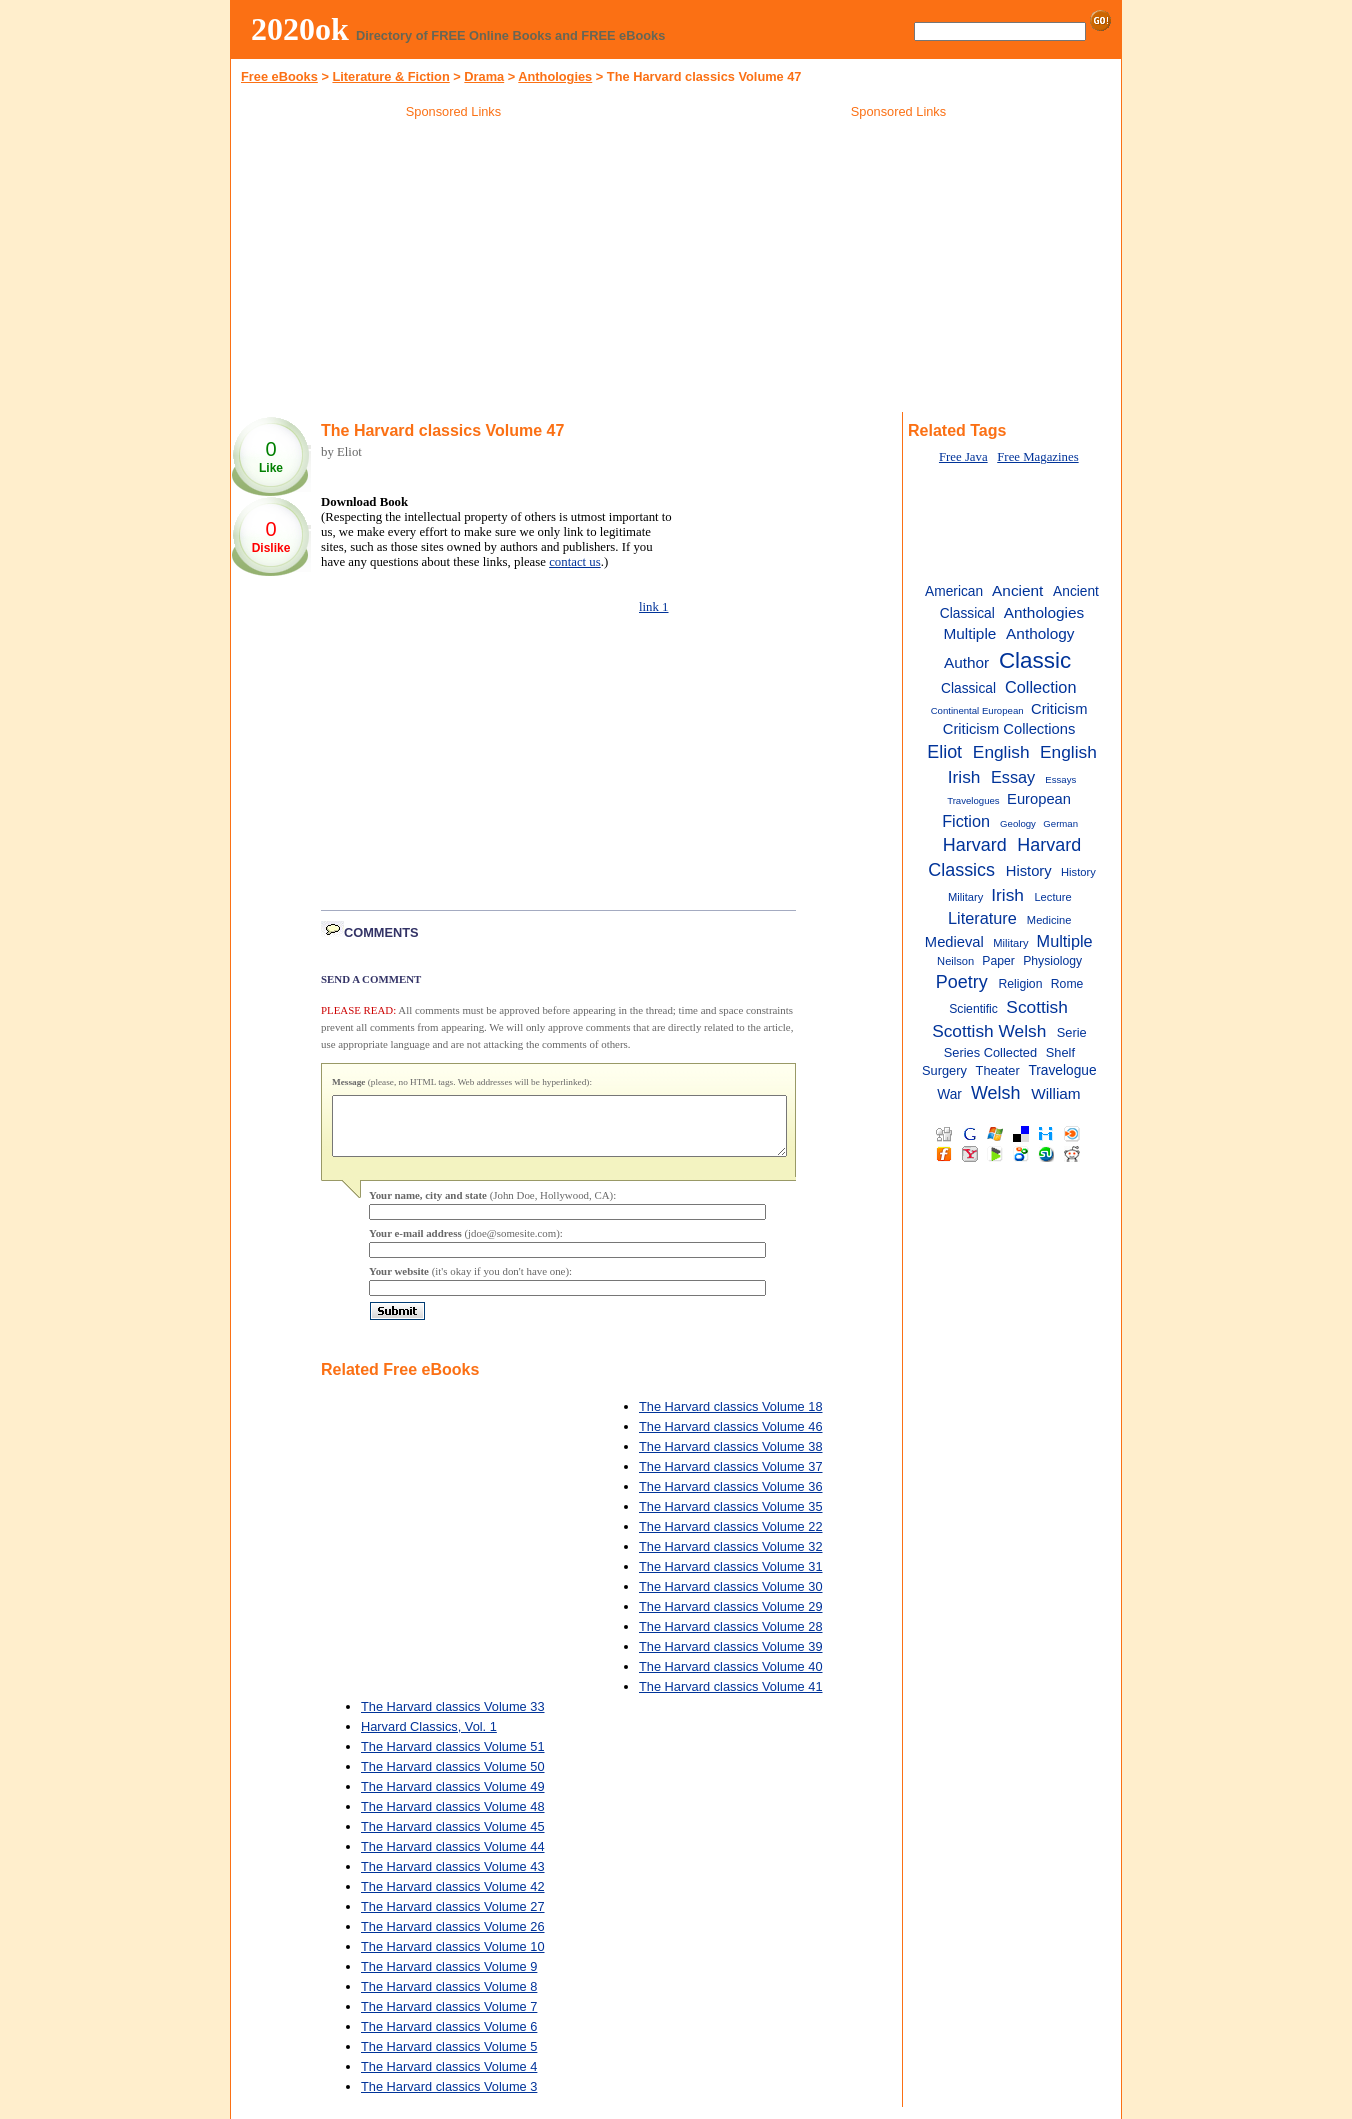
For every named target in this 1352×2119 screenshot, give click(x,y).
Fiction (966, 821)
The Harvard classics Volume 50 (453, 1778)
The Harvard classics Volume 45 (453, 1838)
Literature (982, 918)
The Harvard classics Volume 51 (453, 1758)
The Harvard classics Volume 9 (449, 1978)
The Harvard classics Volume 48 (453, 1818)
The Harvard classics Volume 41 (731, 1698)
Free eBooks (279, 76)
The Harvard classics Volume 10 (453, 1958)
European (1039, 799)
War (949, 1094)
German (1060, 823)
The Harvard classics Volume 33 (453, 1718)
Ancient (1017, 590)
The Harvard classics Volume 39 (731, 1658)
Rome (1067, 984)
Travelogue (1062, 1070)
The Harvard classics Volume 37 (731, 1478)
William (1056, 1093)
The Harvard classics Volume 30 (731, 1598)
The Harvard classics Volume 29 (731, 1618)
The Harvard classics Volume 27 (453, 1918)
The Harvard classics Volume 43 (453, 1878)
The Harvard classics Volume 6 (449, 2038)
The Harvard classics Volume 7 (449, 2018)
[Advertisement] (454, 269)
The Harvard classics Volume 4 (449, 2078)
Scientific (973, 1009)
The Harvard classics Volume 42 (453, 1898)
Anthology (1040, 633)
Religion (1020, 984)
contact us (575, 562)
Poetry (962, 982)
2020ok (300, 29)
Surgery (944, 1070)
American (954, 591)
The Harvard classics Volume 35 (731, 1518)
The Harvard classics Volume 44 (453, 1858)
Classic (1035, 660)
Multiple (1065, 941)
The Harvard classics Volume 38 (731, 1458)
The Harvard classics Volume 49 (453, 1798)
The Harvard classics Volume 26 (453, 1938)
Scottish (1037, 1007)
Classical (968, 688)
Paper (998, 961)
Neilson (955, 961)
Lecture (1052, 897)
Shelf (1060, 1052)
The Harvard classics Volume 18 (731, 1418)
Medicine (1049, 920)
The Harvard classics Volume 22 (731, 1538)
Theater (998, 1070)
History (1029, 871)
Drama (484, 76)
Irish (1007, 895)
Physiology (1052, 961)
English (1001, 752)
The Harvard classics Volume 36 (731, 1498)
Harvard (975, 845)
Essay (1013, 777)
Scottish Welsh (989, 1031)
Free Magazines (1037, 457)
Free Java (963, 457)
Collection (1040, 687)
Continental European (977, 710)
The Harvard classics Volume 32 (731, 1558)
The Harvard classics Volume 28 (731, 1638)
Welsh (996, 1093)
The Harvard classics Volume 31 (731, 1578)
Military (1010, 943)
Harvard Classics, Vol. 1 (429, 1738)
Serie (1072, 1032)
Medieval (954, 942)
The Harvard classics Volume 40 (731, 1678)
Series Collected (990, 1052)
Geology (1018, 823)
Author (966, 662)
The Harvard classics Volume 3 (449, 2098)
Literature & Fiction (390, 76)
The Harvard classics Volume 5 (449, 2058)
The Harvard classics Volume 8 (449, 1998)
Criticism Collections (1009, 729)
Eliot (944, 752)
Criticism (1059, 709)
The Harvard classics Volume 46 (731, 1438)
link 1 (654, 607)
